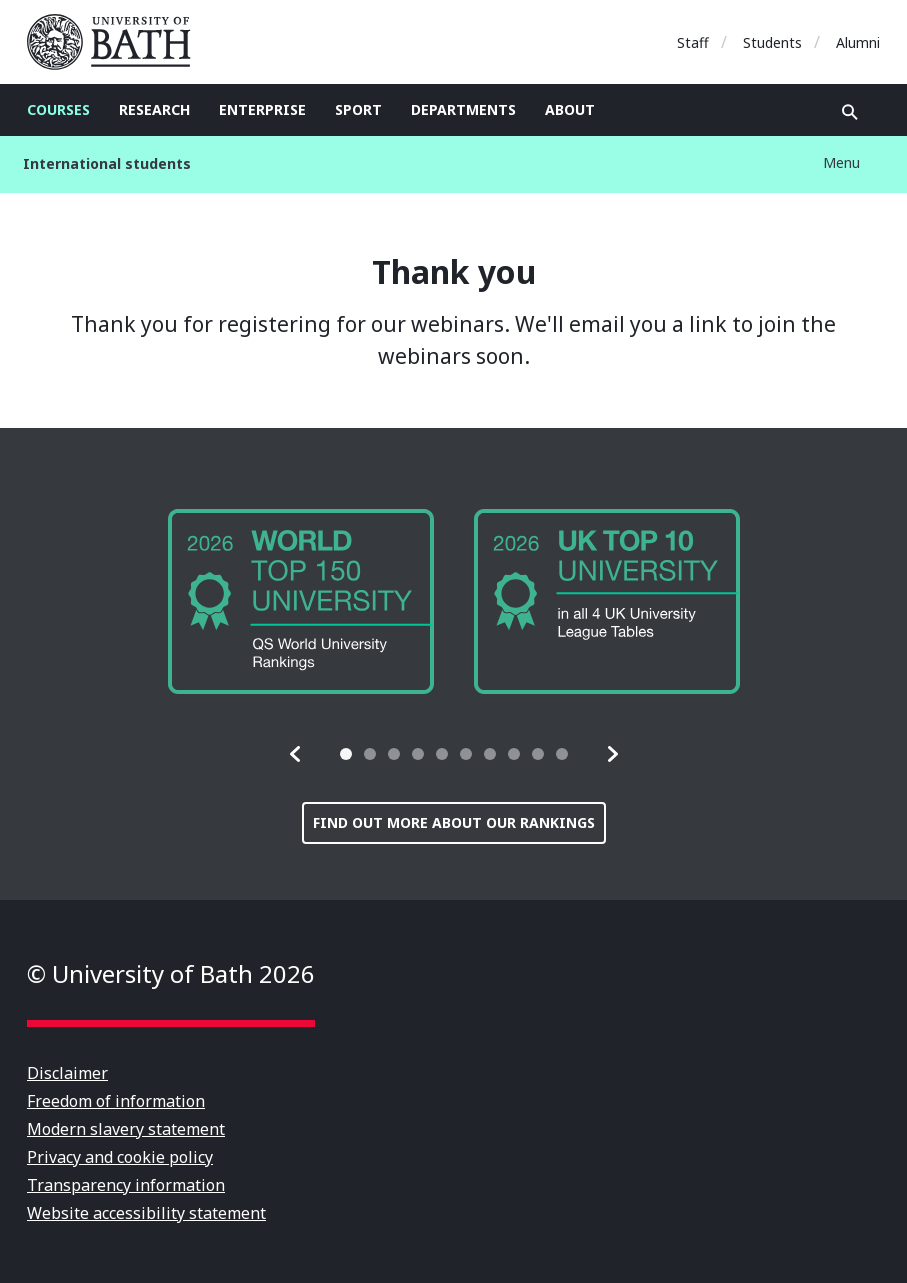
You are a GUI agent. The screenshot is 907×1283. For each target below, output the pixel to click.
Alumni (858, 42)
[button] (296, 754)
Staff (693, 42)
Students (772, 42)
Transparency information (126, 1185)
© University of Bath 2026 (171, 973)
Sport (358, 109)
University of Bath (117, 42)
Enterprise (262, 109)
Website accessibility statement (146, 1213)
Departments (463, 109)
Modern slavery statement (126, 1129)
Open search (850, 112)
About (570, 109)
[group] (301, 601)
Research (154, 109)
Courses (58, 109)
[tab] (346, 754)
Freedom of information (116, 1101)
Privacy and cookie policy (120, 1157)
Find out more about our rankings (454, 822)
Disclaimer (67, 1073)
